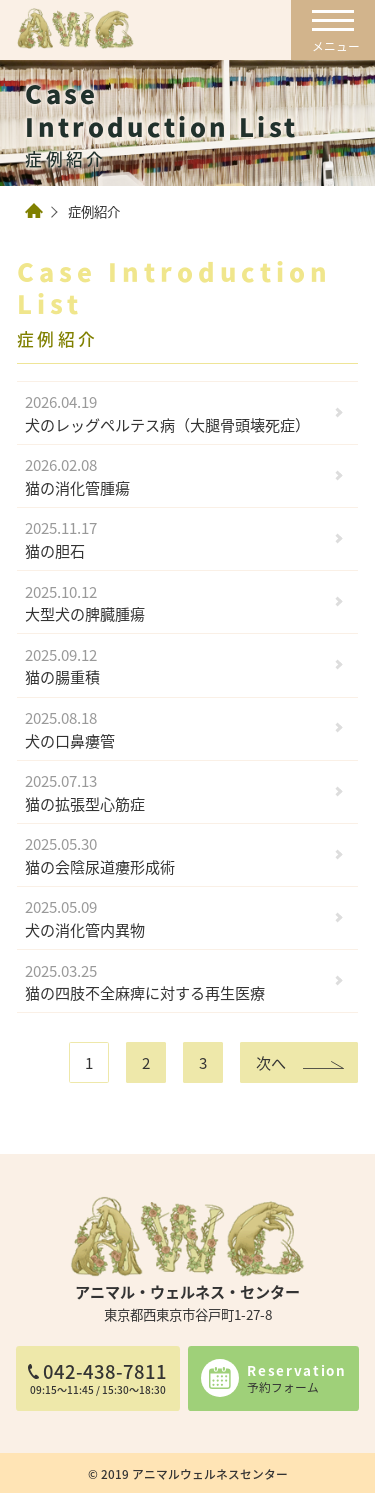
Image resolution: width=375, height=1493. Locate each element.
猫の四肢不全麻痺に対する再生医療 (174, 981)
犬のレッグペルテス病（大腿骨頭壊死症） (174, 412)
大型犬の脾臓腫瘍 (174, 602)
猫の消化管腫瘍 (174, 475)
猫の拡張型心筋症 (174, 791)
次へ (271, 1062)
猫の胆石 (174, 539)
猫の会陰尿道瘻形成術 (174, 854)
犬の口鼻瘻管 (174, 728)
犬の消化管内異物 (174, 918)
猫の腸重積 (174, 665)
